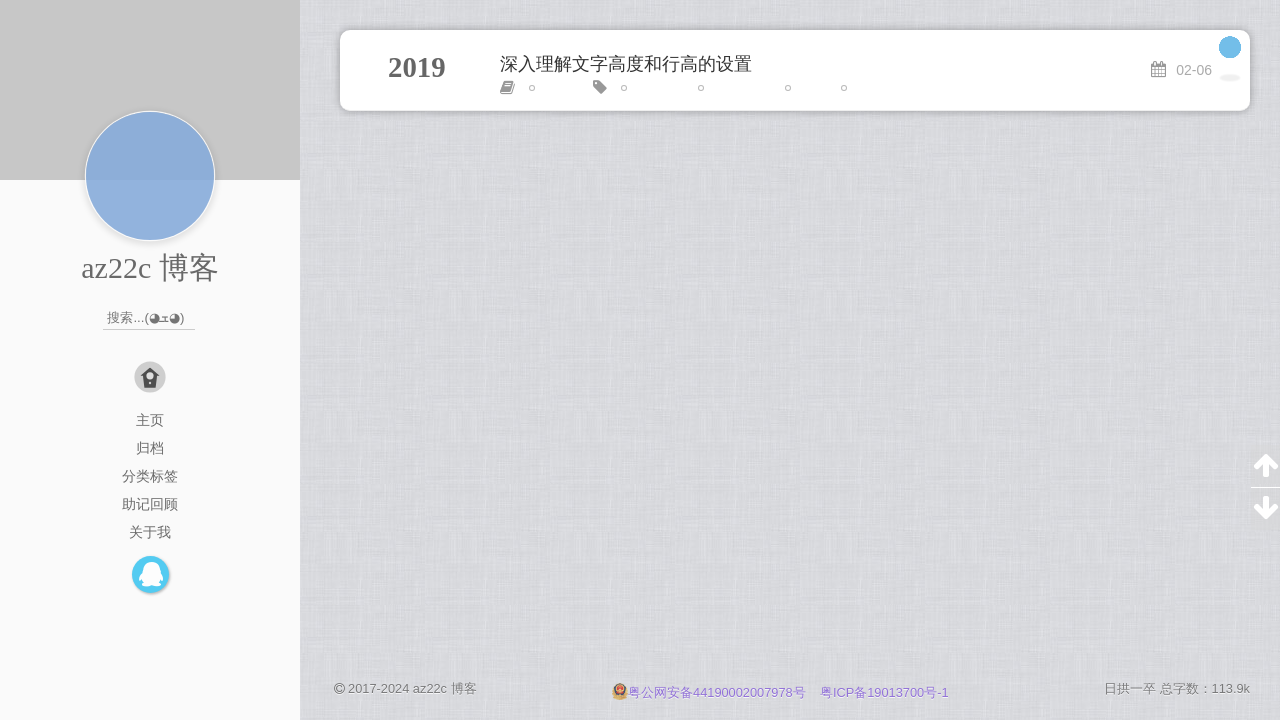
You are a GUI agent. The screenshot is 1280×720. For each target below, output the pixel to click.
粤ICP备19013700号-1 (884, 692)
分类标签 (150, 476)
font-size (652, 88)
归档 (150, 448)
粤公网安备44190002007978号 (710, 692)
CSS (550, 88)
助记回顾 (150, 504)
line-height (734, 88)
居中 (806, 88)
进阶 (862, 88)
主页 (150, 420)
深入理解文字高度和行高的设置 (626, 64)
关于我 (150, 532)
